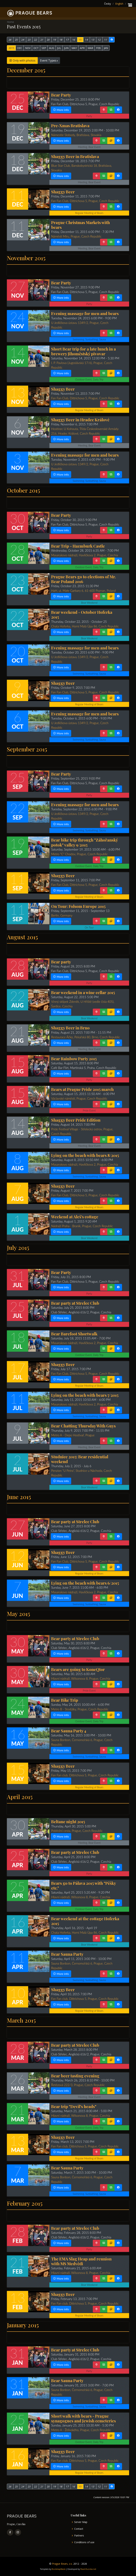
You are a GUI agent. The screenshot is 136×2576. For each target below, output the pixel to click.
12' (99, 39)
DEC (19, 48)
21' (42, 39)
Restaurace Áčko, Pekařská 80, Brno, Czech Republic (85, 1037)
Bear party (61, 961)
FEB (98, 48)
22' (35, 39)
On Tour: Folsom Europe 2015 (78, 906)
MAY (74, 48)
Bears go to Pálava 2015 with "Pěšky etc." (83, 1885)
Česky (107, 3)
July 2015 (18, 1247)
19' (54, 39)
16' (74, 39)
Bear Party (61, 95)
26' (10, 39)
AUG (51, 48)
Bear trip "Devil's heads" (73, 2106)
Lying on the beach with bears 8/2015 (85, 1155)
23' (29, 39)
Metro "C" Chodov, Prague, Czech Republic (79, 854)
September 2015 (27, 749)
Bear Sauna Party (67, 1954)
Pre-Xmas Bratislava (70, 125)
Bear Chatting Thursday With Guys (83, 1425)
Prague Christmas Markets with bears (80, 225)
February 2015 (24, 2203)
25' (16, 39)
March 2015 (21, 2020)
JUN (66, 48)
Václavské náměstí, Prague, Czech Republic (79, 1098)
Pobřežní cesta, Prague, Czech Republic (77, 1831)
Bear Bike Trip (64, 1700)
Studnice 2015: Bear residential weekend (79, 1459)
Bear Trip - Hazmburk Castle (78, 546)
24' (23, 39)
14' (86, 39)
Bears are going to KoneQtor (78, 1669)
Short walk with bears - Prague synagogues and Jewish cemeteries (83, 2418)
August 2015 (22, 937)
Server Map (80, 2522)
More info (61, 109)
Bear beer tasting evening (75, 2075)
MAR (90, 48)
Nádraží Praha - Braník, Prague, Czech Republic (82, 1226)
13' (93, 39)
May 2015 (18, 1613)
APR (82, 48)
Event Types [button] (48, 60)
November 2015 (26, 258)
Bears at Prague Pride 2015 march (82, 1089)
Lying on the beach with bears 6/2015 (85, 1583)
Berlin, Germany (61, 915)
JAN (106, 48)
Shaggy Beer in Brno (70, 1027)
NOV (27, 48)
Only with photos (22, 60)
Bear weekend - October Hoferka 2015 (81, 614)
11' (105, 39)
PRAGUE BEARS (33, 13)
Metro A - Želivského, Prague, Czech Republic (81, 2430)
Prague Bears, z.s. (62, 2563)
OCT (36, 48)
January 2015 (23, 2325)
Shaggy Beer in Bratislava (75, 156)
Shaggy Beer (63, 191)
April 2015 (20, 1796)
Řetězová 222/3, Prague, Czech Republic (78, 2085)
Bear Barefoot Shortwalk (74, 1333)
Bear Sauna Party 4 (68, 1730)
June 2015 (19, 1497)
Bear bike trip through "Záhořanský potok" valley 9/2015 (84, 842)
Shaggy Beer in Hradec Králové (80, 419)
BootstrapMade (59, 2569)
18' (61, 39)
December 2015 (26, 70)
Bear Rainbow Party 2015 (74, 1058)
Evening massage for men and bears (85, 313)
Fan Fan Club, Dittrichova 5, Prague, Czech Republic (85, 201)
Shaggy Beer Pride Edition (75, 1120)
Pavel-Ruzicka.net (88, 2569)
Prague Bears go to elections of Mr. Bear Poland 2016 (83, 579)
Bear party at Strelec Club (75, 1303)
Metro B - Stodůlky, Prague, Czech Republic (80, 1709)
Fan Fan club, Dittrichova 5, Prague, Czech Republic (85, 1775)
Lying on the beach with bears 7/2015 (84, 1395)
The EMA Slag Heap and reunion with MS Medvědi (81, 2261)
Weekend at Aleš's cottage (74, 1216)
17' (67, 39)
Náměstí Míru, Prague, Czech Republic (76, 236)
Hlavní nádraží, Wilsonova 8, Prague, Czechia (80, 1678)
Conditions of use (84, 2542)
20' (48, 39)
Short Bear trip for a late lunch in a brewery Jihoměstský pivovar (83, 351)
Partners (79, 2535)
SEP (44, 48)
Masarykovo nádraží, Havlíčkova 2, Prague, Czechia (84, 555)
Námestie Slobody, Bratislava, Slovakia (76, 135)
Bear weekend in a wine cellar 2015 (83, 992)
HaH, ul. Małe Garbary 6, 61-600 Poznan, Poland (83, 590)
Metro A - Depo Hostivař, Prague (73, 1435)
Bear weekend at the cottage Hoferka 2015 (85, 1921)
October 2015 (23, 490)
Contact (78, 2529)
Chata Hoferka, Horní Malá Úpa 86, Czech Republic (85, 626)
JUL (59, 48)
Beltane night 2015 (68, 1821)
